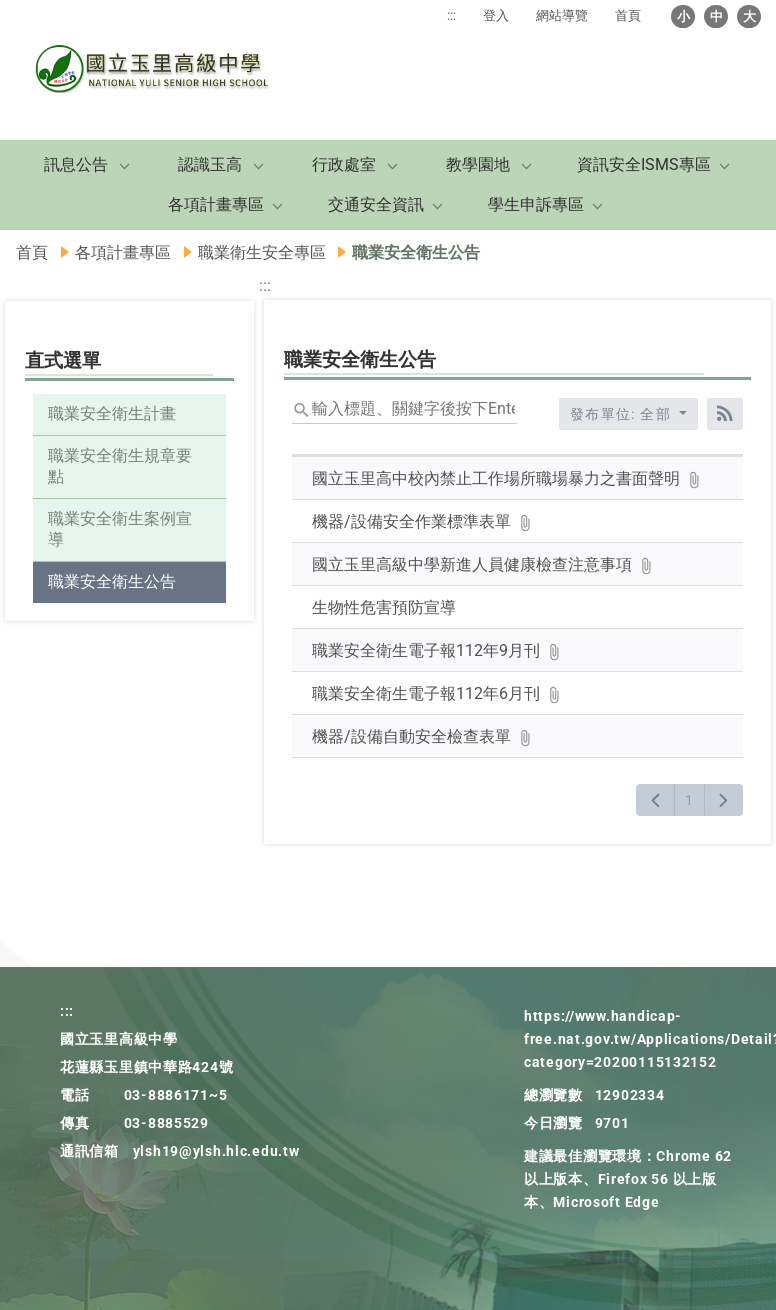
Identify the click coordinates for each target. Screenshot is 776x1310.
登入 (496, 15)
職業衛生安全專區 (262, 252)
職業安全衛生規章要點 (120, 466)
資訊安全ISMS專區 (644, 164)
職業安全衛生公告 (112, 581)
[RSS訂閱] (725, 414)
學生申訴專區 (536, 204)
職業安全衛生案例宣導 (120, 529)
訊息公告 (76, 164)
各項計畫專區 (216, 204)
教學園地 (478, 164)
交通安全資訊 (376, 204)
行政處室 (344, 164)
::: (451, 15)
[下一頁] (723, 800)
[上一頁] (655, 800)
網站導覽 (562, 15)
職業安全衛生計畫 (112, 413)
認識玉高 (210, 164)
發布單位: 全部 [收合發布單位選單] (623, 414)
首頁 (628, 15)
